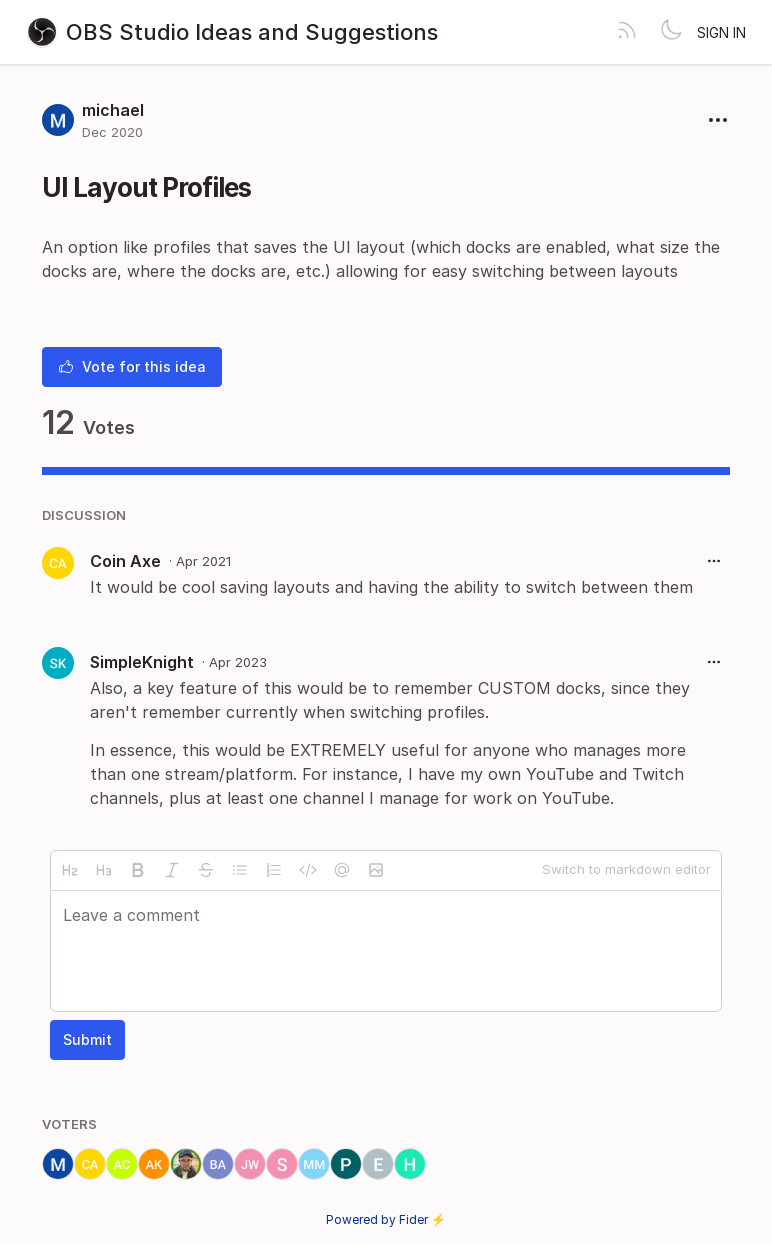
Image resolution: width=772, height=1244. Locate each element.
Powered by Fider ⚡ (386, 1219)
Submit (87, 1039)
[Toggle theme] (671, 32)
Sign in (721, 32)
